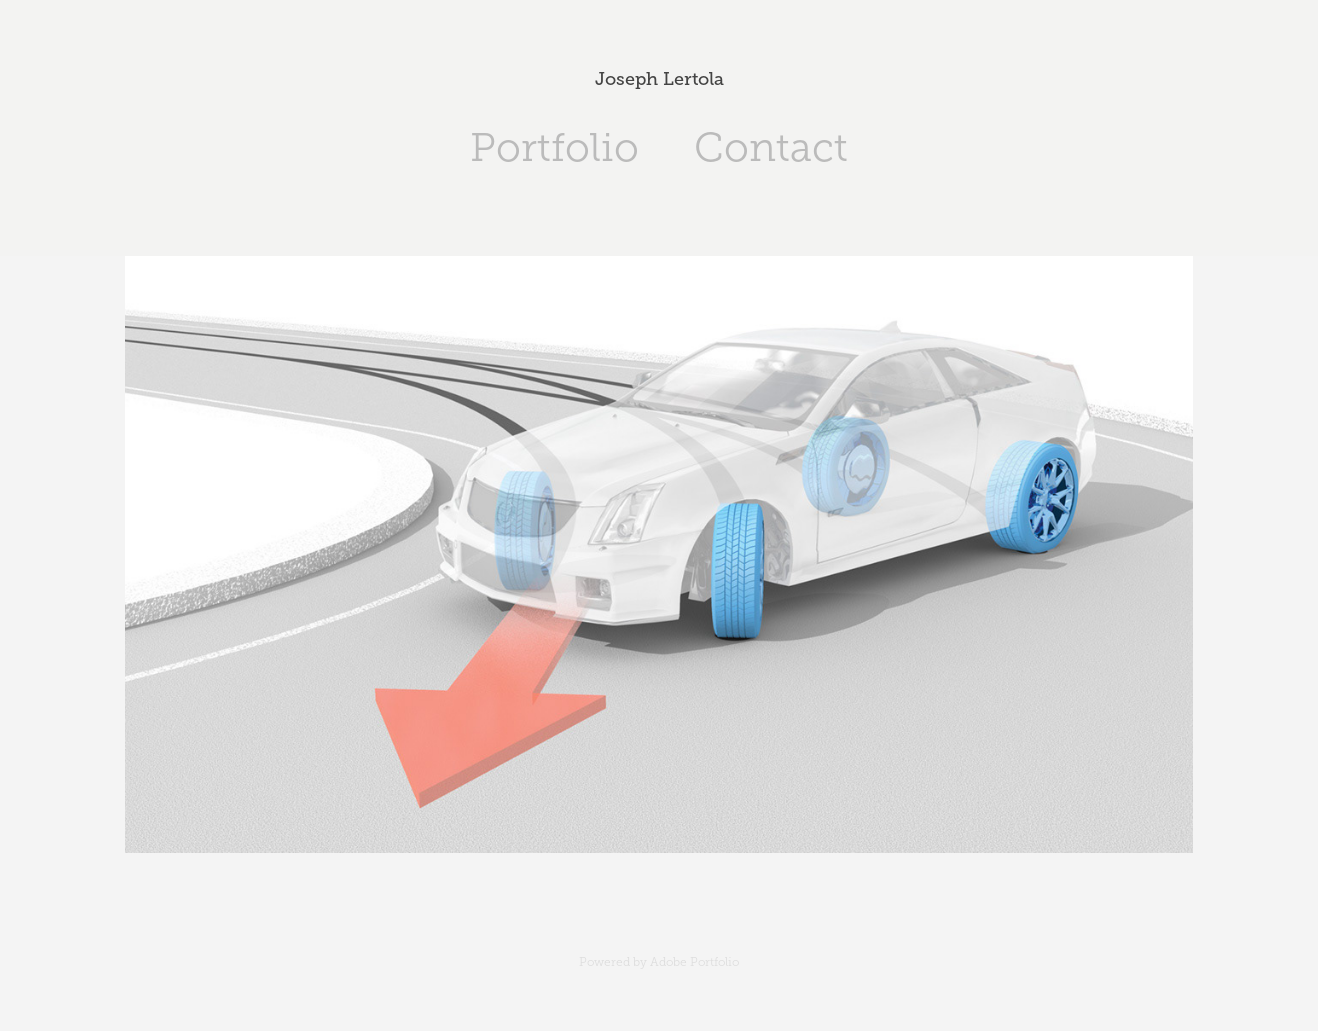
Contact (771, 147)
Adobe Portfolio (694, 962)
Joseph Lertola (659, 79)
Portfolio (554, 147)
